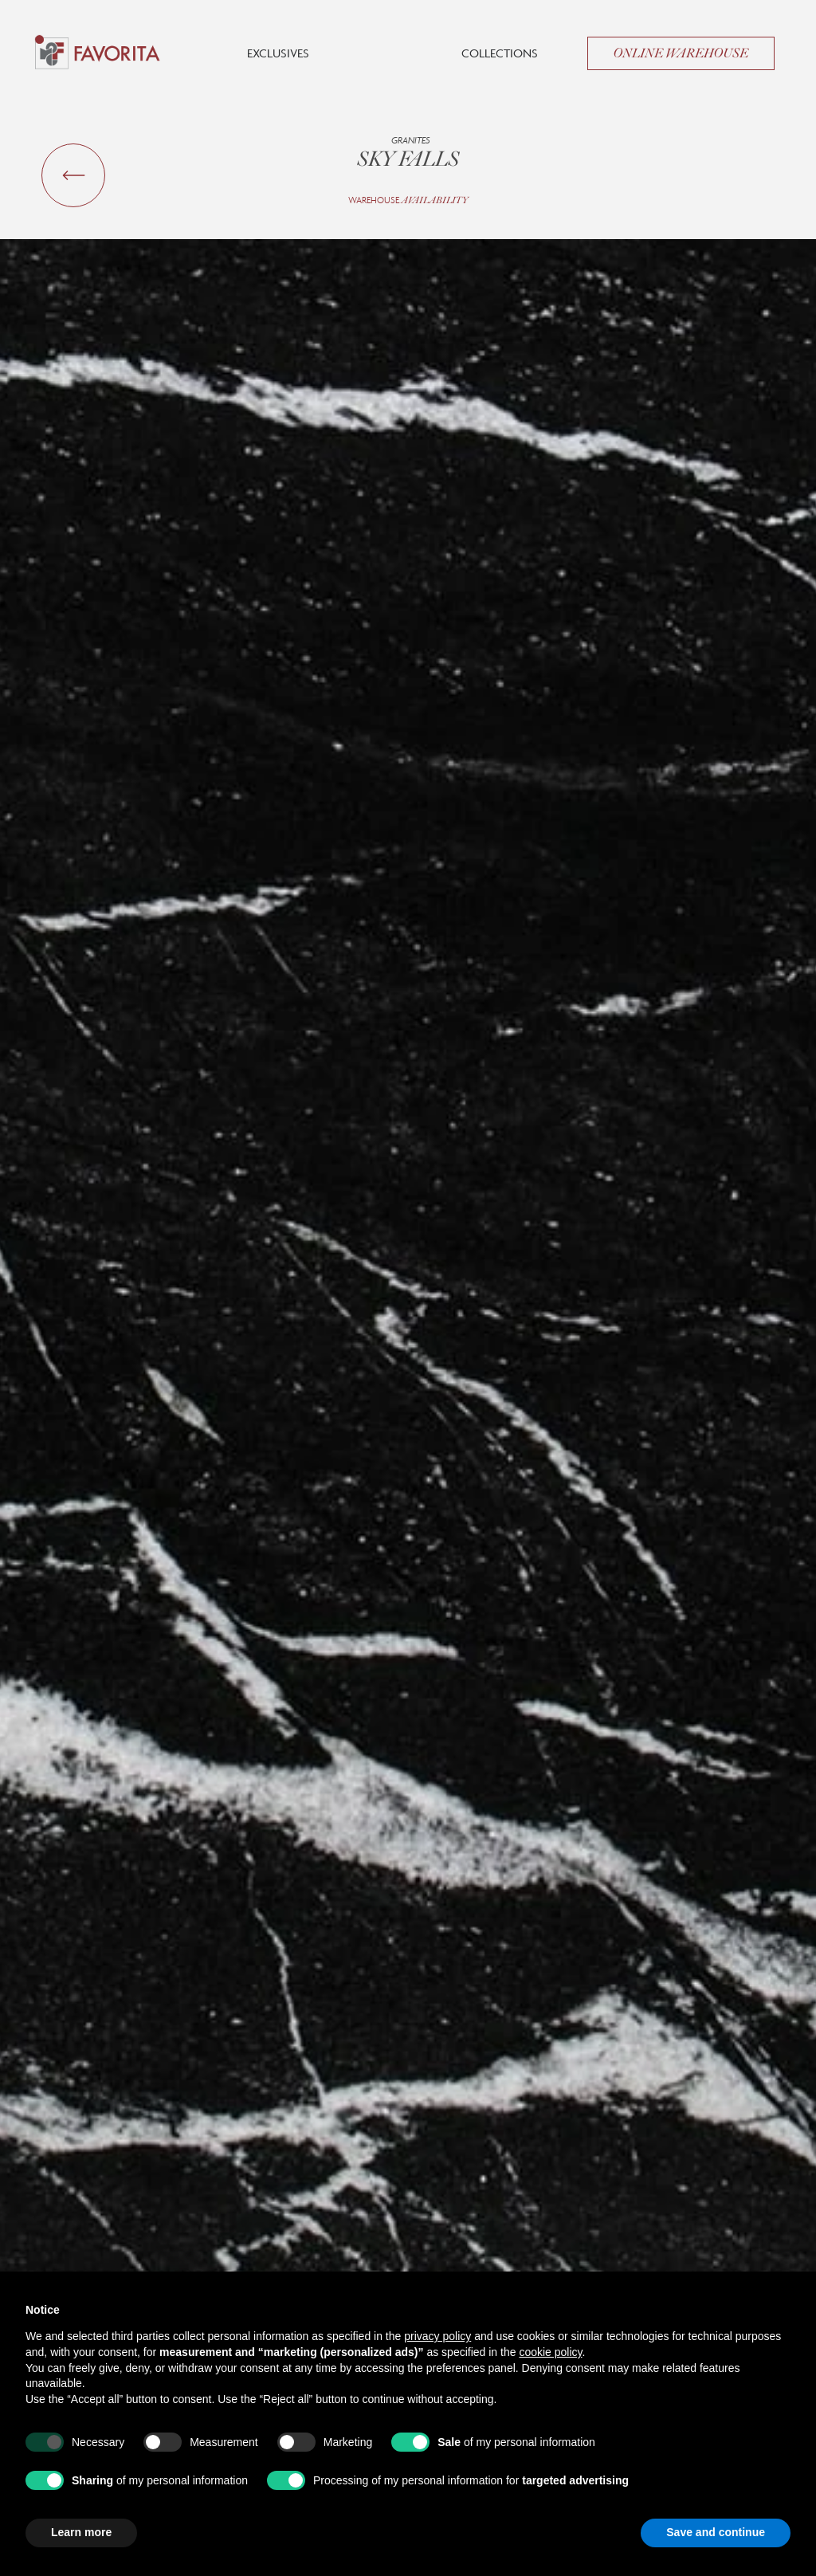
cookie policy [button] (550, 2352)
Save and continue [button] (715, 2532)
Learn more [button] (81, 2532)
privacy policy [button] (437, 2336)
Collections (499, 53)
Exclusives (278, 53)
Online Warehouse (681, 53)
